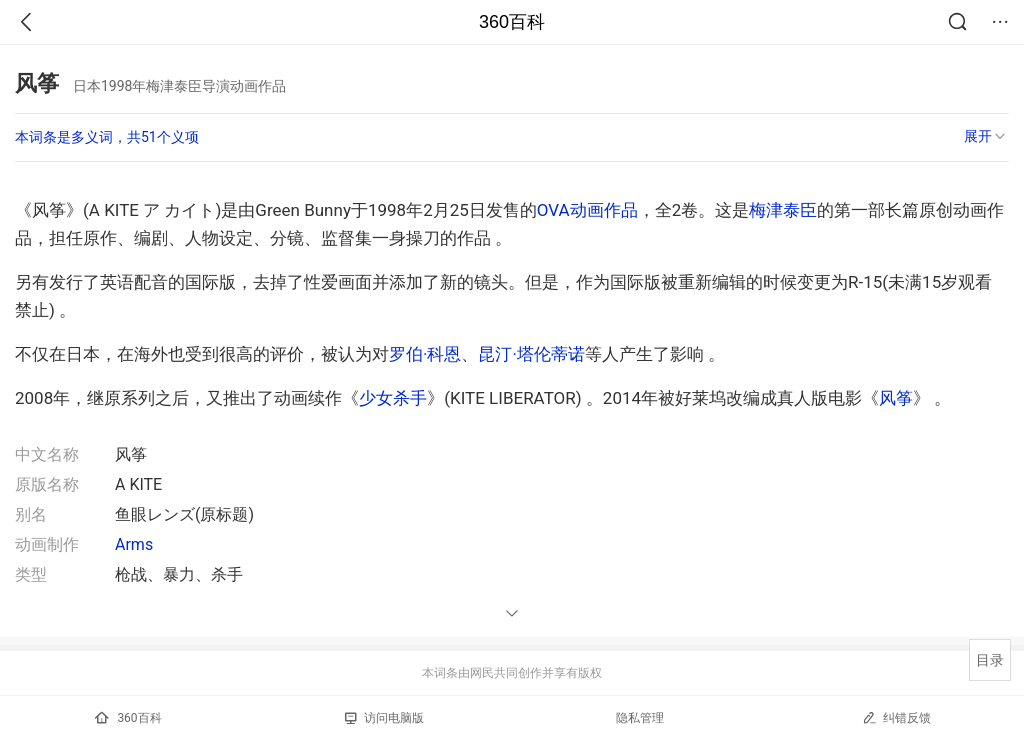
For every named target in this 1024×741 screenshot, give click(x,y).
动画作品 (604, 210)
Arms (134, 544)
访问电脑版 (384, 718)
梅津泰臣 (783, 210)
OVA (553, 210)
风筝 (896, 398)
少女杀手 (393, 398)
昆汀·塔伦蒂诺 (531, 354)
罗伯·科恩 (425, 354)
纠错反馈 (896, 717)
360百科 (512, 22)
